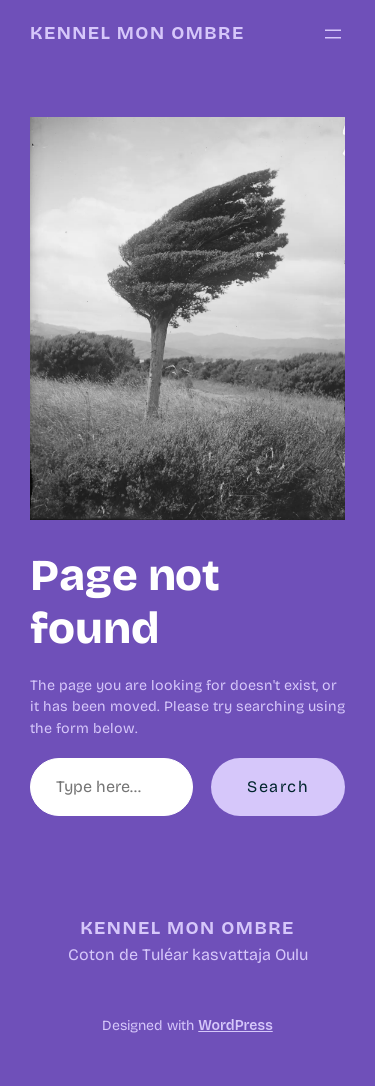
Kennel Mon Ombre (137, 33)
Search (278, 786)
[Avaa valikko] (333, 34)
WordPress (235, 1025)
